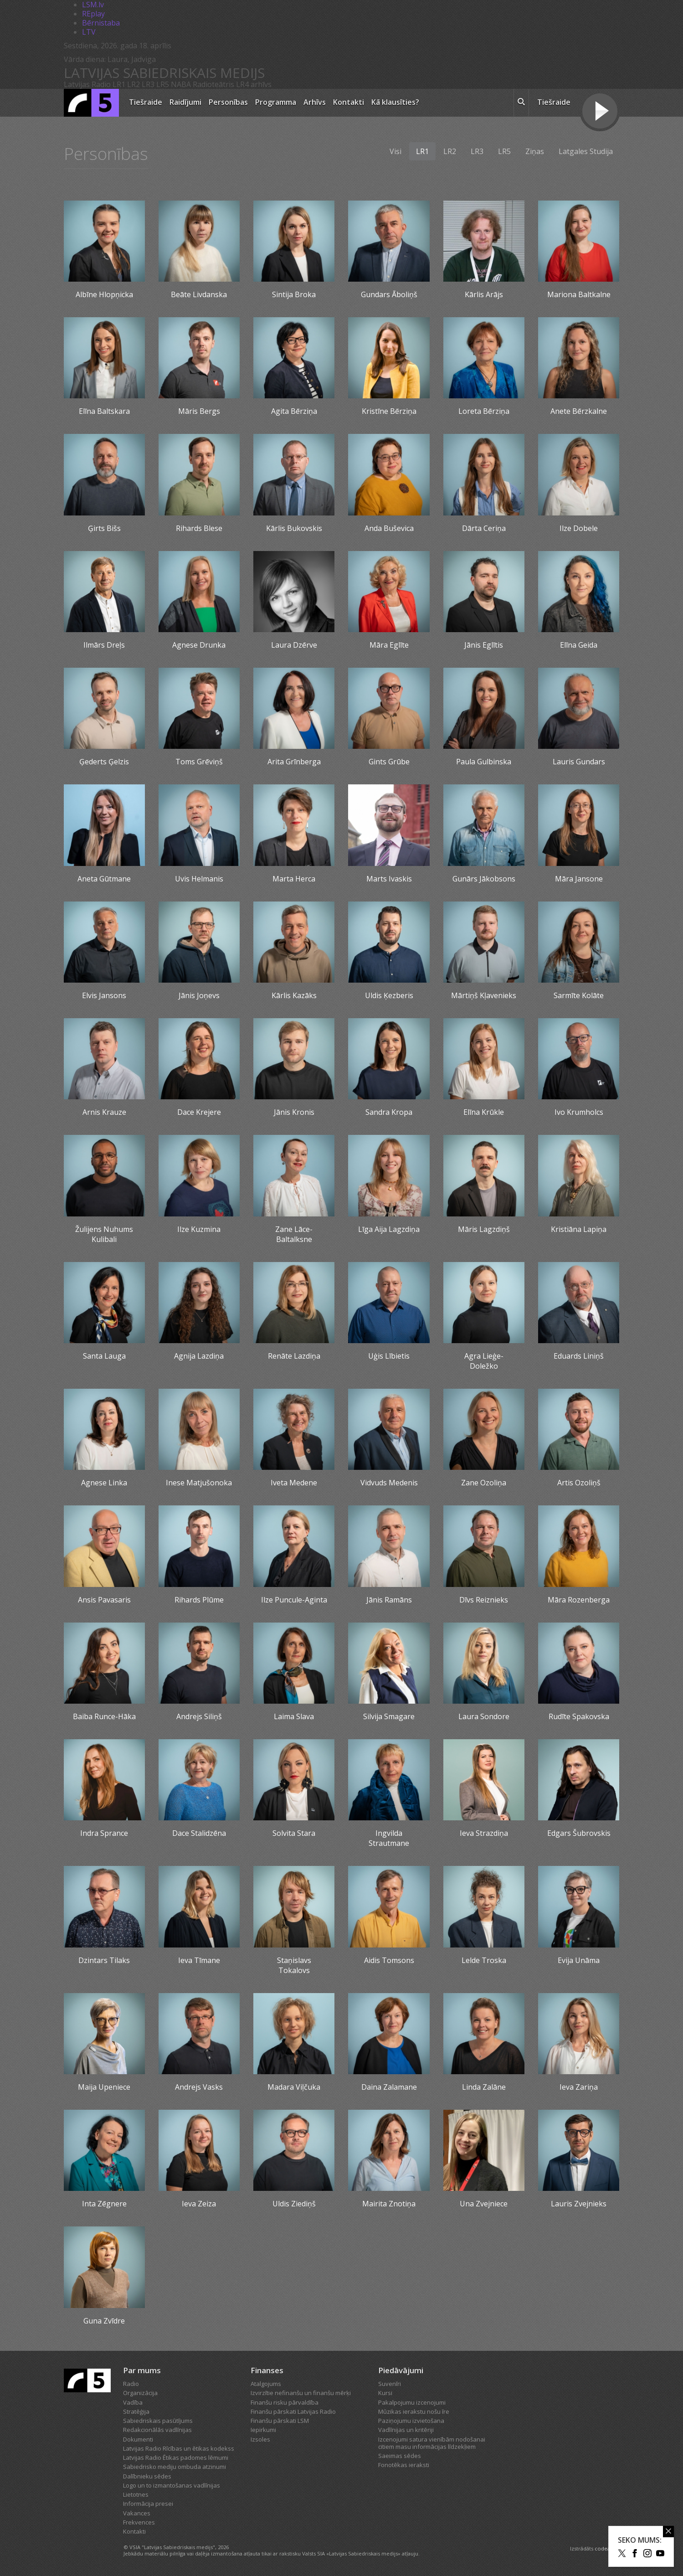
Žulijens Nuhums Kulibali (104, 1234)
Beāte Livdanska (199, 294)
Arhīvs (314, 102)
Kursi (385, 2393)
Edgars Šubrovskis (579, 1833)
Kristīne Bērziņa (389, 411)
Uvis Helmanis (199, 879)
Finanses (267, 2370)
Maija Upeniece (104, 2087)
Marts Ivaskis (389, 879)
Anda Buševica (389, 528)
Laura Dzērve (294, 645)
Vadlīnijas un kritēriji (406, 2430)
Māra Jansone (579, 879)
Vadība (133, 2402)
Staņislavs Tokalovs (294, 1965)
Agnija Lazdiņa (199, 1356)
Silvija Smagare (389, 1716)
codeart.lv (607, 2548)
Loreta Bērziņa (483, 411)
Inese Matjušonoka (199, 1483)
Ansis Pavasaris (104, 1600)
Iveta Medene (294, 1483)
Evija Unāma (579, 1960)
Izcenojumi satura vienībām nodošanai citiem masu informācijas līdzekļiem (431, 2443)
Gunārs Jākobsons (483, 879)
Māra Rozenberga (579, 1600)
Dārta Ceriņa (484, 528)
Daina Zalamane (389, 2087)
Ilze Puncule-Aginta (294, 1600)
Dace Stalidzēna (199, 1833)
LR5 (162, 84)
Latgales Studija (586, 151)
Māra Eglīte (389, 645)
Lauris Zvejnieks (578, 2204)
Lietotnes (136, 2494)
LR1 (119, 84)
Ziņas (534, 151)
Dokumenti (138, 2439)
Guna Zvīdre (104, 2321)
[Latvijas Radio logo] (91, 103)
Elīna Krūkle (483, 1112)
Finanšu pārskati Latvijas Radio (293, 2411)
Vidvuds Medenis (389, 1483)
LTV (89, 32)
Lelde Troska (484, 1960)
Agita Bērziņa (294, 411)
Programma (275, 102)
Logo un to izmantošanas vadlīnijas (171, 2485)
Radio (131, 2384)
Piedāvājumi (400, 2370)
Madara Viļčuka (293, 2087)
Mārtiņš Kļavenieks (483, 995)
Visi (395, 151)
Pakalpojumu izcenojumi (412, 2402)
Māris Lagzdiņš (484, 1229)
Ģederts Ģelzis (104, 762)
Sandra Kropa (388, 1112)
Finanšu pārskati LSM (280, 2420)
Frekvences (139, 2522)
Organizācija (140, 2393)
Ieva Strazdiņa (484, 1833)
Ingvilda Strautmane (389, 1838)
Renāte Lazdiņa (294, 1356)
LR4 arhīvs (254, 84)
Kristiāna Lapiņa (578, 1229)
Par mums (142, 2370)
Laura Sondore (483, 1716)
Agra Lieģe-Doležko (483, 1361)
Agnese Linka (104, 1483)
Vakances (136, 2513)
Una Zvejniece (484, 2204)
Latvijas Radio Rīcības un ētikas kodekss (178, 2448)
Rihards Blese (199, 528)
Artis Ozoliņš (579, 1483)
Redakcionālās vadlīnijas (157, 2430)
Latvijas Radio (87, 84)
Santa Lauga (104, 1356)
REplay (93, 14)
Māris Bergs (199, 411)
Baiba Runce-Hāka (104, 1716)
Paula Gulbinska (483, 762)
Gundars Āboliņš (389, 294)
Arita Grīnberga (294, 762)
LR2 (133, 84)
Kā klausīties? (395, 102)
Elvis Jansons (104, 995)
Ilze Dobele (579, 528)
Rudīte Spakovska (579, 1716)
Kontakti (348, 102)
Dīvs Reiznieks (483, 1600)
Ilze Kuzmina (199, 1229)
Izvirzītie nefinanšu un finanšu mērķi (301, 2393)
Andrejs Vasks (199, 2087)
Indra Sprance (104, 1833)
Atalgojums (266, 2384)
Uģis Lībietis (389, 1356)
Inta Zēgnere (104, 2204)
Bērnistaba (101, 23)
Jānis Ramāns (389, 1600)
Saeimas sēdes (399, 2456)
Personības (228, 102)
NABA (181, 84)
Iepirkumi (263, 2430)
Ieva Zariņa (579, 2087)
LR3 (148, 84)
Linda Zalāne (484, 2087)
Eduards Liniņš (579, 1356)
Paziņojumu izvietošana (411, 2420)
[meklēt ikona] (521, 103)
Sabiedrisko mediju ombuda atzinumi (174, 2467)
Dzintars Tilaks (104, 1960)
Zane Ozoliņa (483, 1483)
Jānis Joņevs (199, 995)
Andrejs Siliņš (199, 1716)
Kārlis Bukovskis (294, 528)
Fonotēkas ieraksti (403, 2465)
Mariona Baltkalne (579, 294)
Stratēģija (136, 2411)
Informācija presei (148, 2503)
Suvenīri (389, 2384)
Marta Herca (293, 879)
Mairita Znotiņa (389, 2204)
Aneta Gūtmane (104, 879)
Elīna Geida (578, 645)
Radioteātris (213, 84)
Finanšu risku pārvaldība (284, 2402)
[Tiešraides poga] (600, 112)
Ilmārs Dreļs (104, 645)
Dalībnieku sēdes (147, 2476)
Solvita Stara (293, 1833)
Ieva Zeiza (199, 2204)
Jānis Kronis (294, 1112)
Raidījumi (185, 102)
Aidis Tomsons (389, 1960)
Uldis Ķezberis (389, 995)
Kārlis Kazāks (294, 995)
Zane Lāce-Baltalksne (294, 1234)
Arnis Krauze (104, 1112)
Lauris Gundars (579, 762)
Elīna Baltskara (104, 411)
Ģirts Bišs (104, 528)
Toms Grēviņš (199, 762)
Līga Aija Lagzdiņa (389, 1229)
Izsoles (260, 2439)
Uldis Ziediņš (294, 2204)
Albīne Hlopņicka (104, 294)
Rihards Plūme (199, 1600)
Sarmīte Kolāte (579, 995)
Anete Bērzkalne (578, 411)
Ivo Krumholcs (579, 1112)
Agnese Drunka (199, 645)
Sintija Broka (294, 294)
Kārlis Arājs (484, 294)
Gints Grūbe (389, 762)
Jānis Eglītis (483, 645)
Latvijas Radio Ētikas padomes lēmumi (175, 2457)
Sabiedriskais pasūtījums (158, 2420)
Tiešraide (145, 102)
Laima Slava (294, 1716)
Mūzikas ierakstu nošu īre (413, 2411)
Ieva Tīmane (199, 1960)
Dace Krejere (199, 1112)
